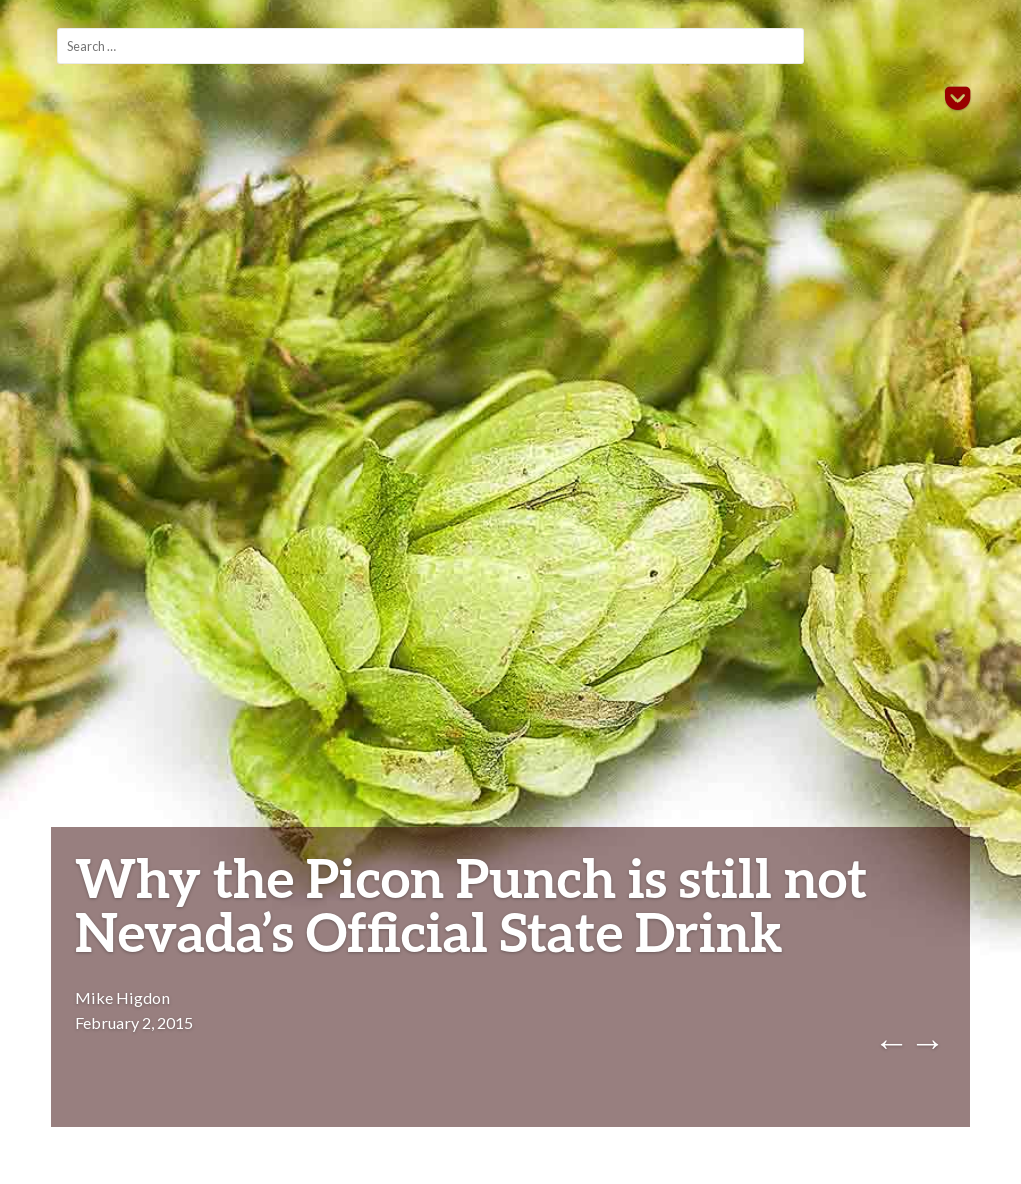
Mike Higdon (122, 997)
